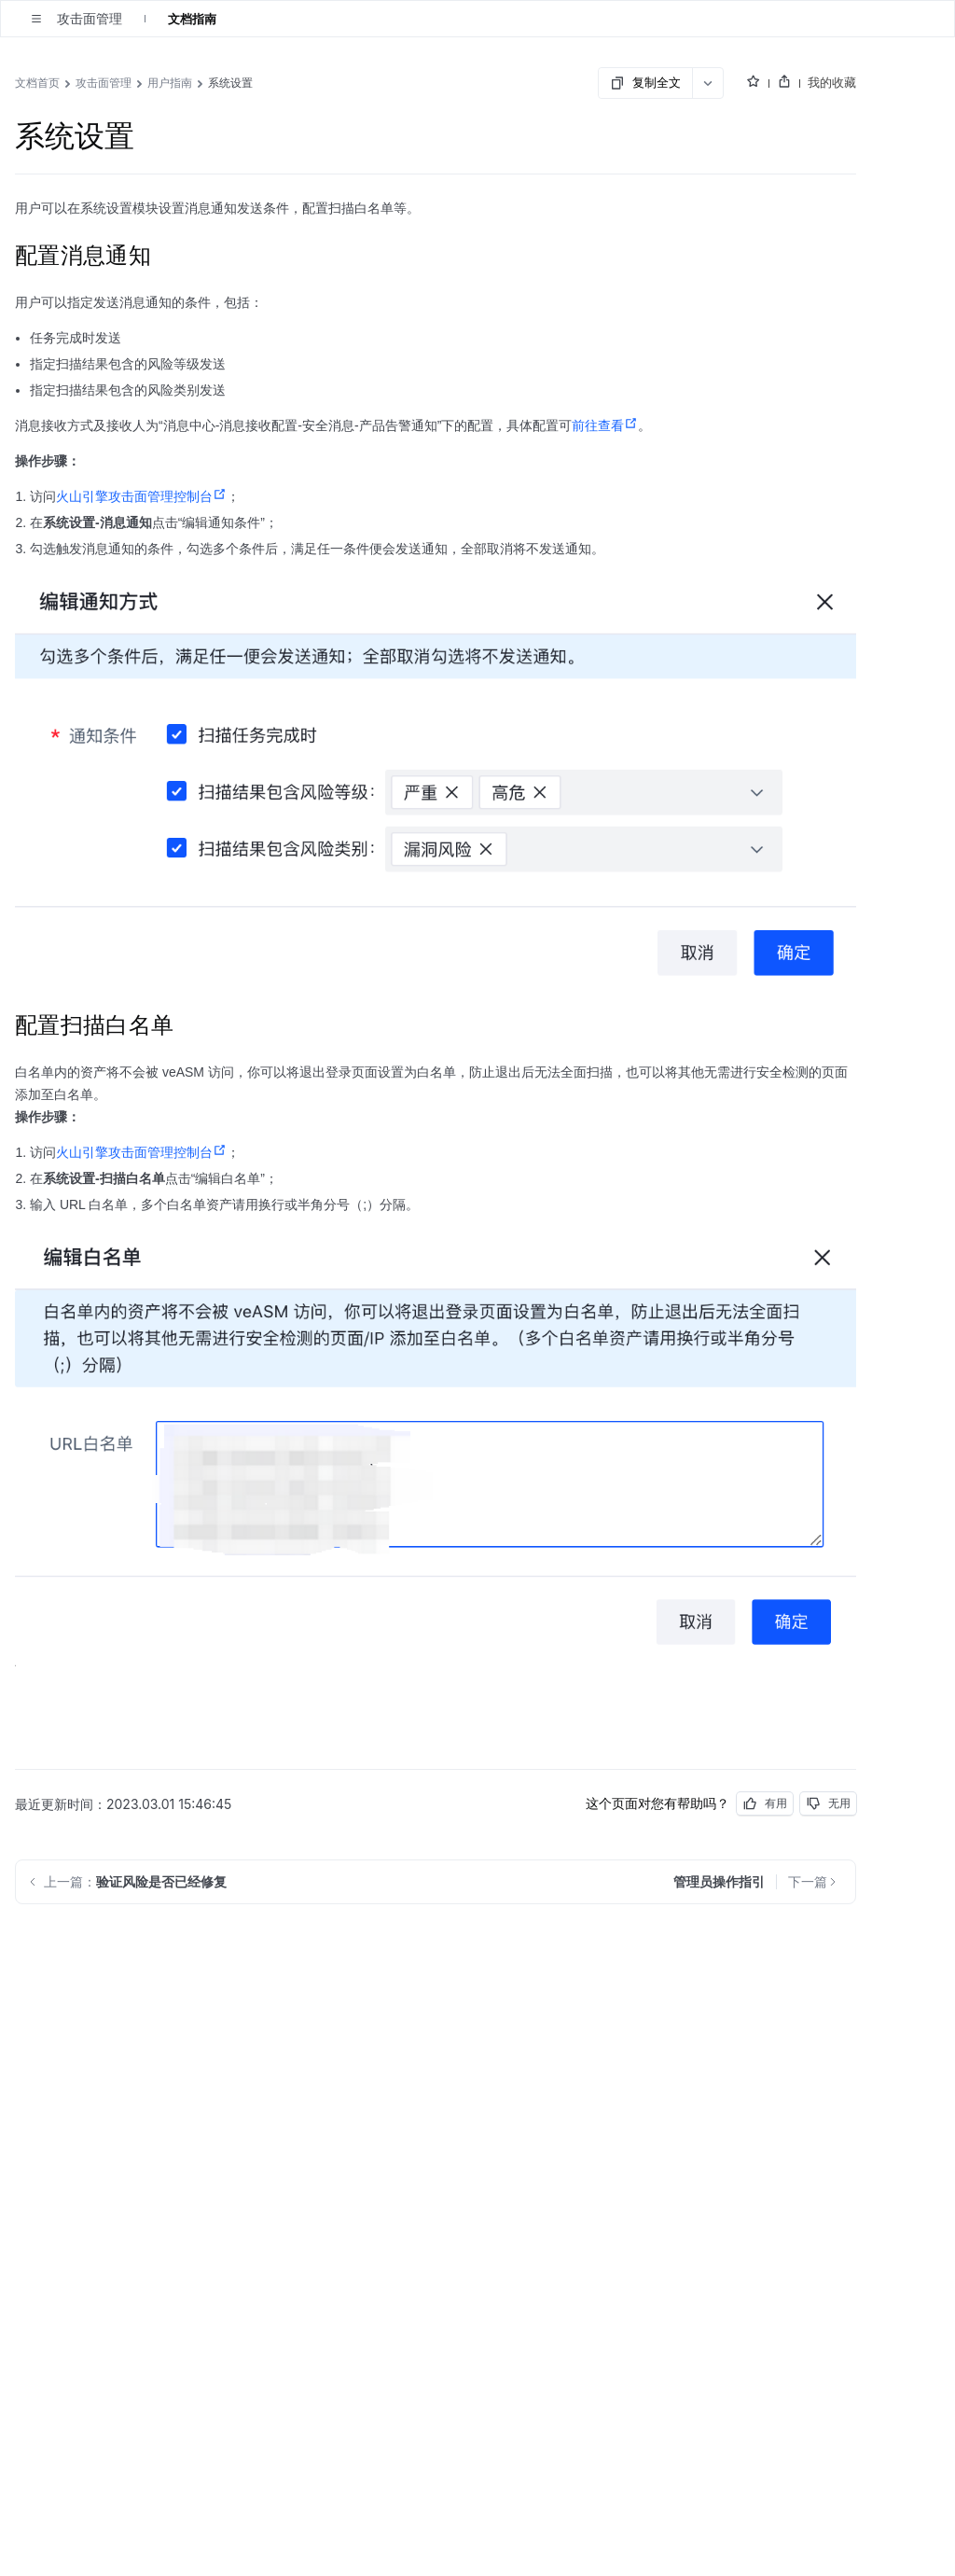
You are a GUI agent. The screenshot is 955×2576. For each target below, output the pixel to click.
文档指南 (192, 18)
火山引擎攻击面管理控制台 (141, 496)
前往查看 (605, 425)
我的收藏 (832, 82)
